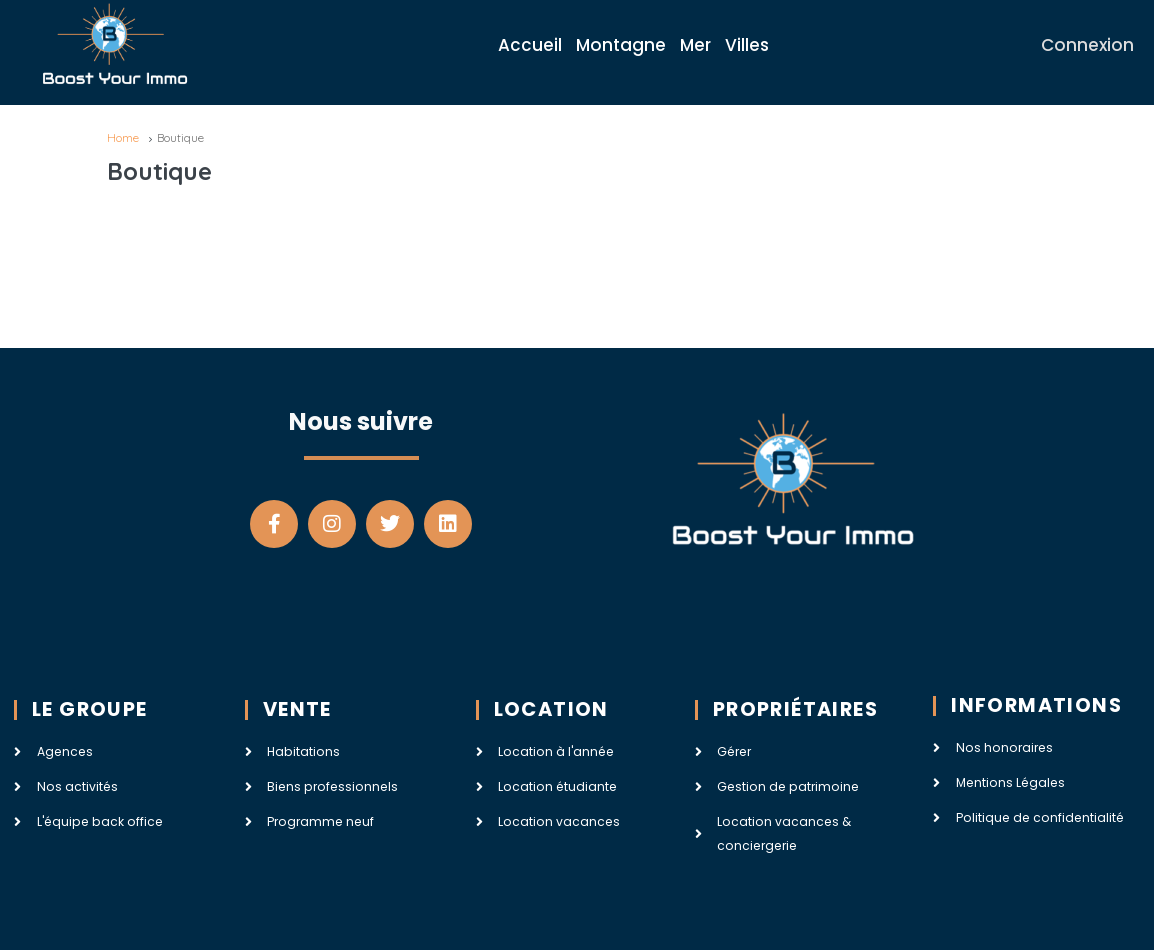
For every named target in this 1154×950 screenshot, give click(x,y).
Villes (747, 45)
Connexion (1087, 45)
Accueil (530, 45)
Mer (695, 45)
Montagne (621, 45)
